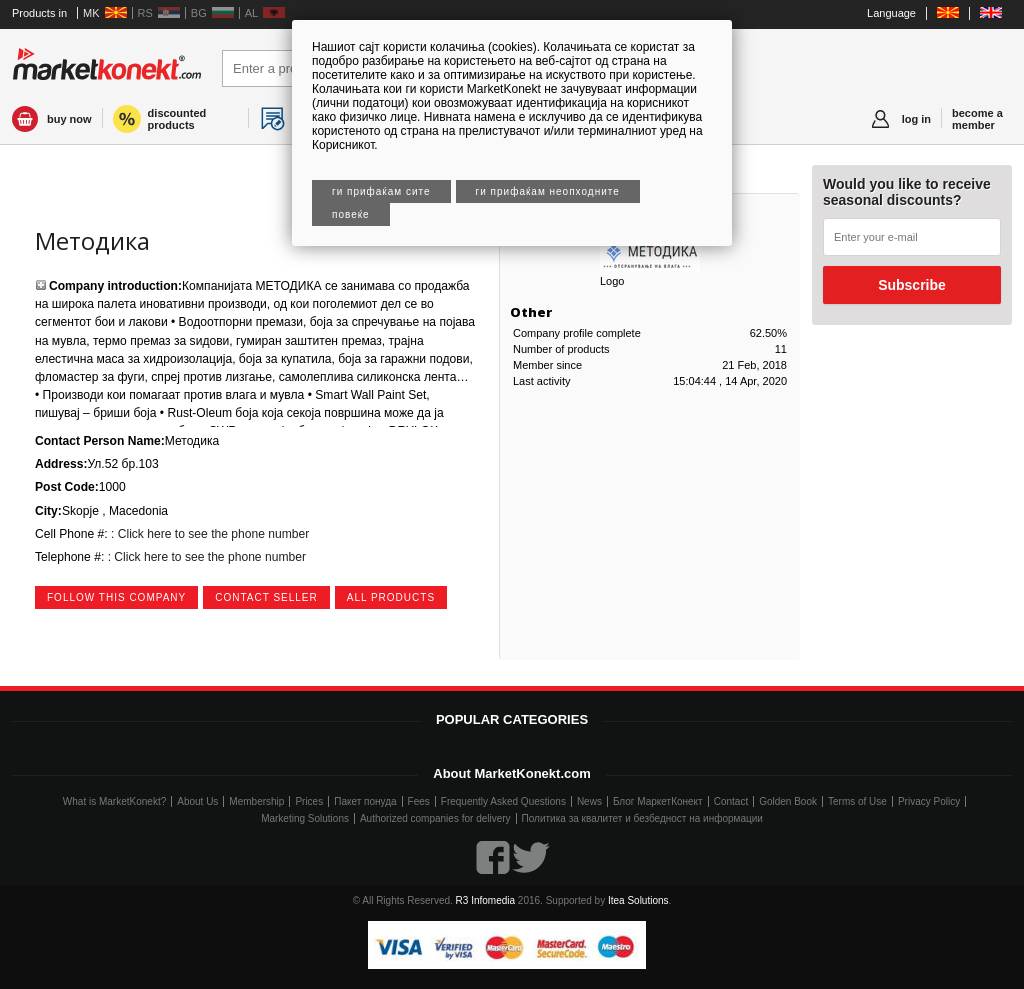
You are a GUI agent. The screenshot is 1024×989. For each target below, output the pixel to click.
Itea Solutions (638, 900)
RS (145, 13)
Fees (419, 801)
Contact (731, 801)
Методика (92, 240)
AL (251, 13)
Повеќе (351, 214)
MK (91, 13)
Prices (309, 801)
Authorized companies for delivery (435, 818)
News (589, 801)
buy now (69, 119)
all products (391, 597)
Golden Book (788, 801)
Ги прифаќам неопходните (548, 191)
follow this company (116, 597)
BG (199, 13)
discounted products (177, 119)
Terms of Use (857, 801)
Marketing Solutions (305, 818)
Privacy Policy (929, 801)
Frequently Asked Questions (503, 801)
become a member (977, 119)
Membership (256, 801)
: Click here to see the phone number (209, 534)
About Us (197, 801)
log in (916, 119)
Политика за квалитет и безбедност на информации (642, 818)
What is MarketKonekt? (114, 801)
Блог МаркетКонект (658, 801)
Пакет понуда (365, 801)
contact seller (266, 597)
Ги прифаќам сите (381, 191)
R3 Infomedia (485, 900)
